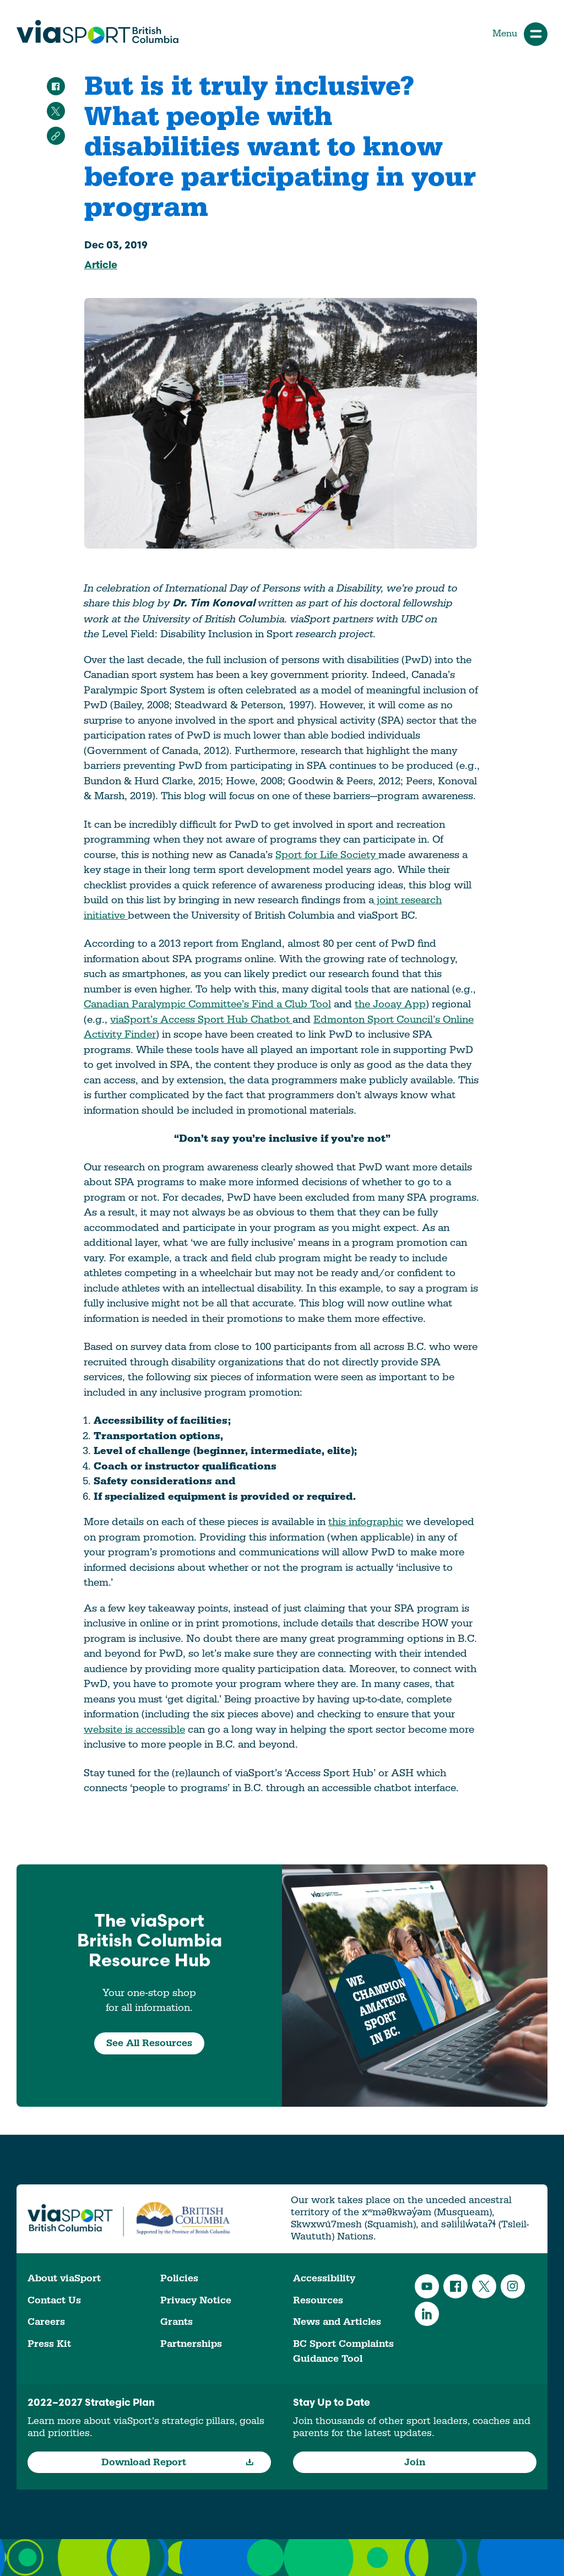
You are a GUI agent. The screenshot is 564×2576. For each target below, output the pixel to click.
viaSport (97, 32)
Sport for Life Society (326, 854)
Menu (519, 34)
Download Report (177, 2462)
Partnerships (191, 2344)
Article (100, 266)
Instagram (513, 2286)
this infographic (365, 1521)
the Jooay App (390, 1004)
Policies (179, 2278)
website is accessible (134, 1729)
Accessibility (324, 2278)
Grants (176, 2321)
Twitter (484, 2286)
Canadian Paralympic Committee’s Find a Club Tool (207, 1004)
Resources (318, 2300)
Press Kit (49, 2344)
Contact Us (54, 2300)
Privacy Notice (195, 2300)
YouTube (427, 2286)
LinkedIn (427, 2314)
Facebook (455, 2286)
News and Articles (337, 2321)
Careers (46, 2321)
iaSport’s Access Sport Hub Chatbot (204, 1019)
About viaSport (64, 2278)
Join (414, 2462)
